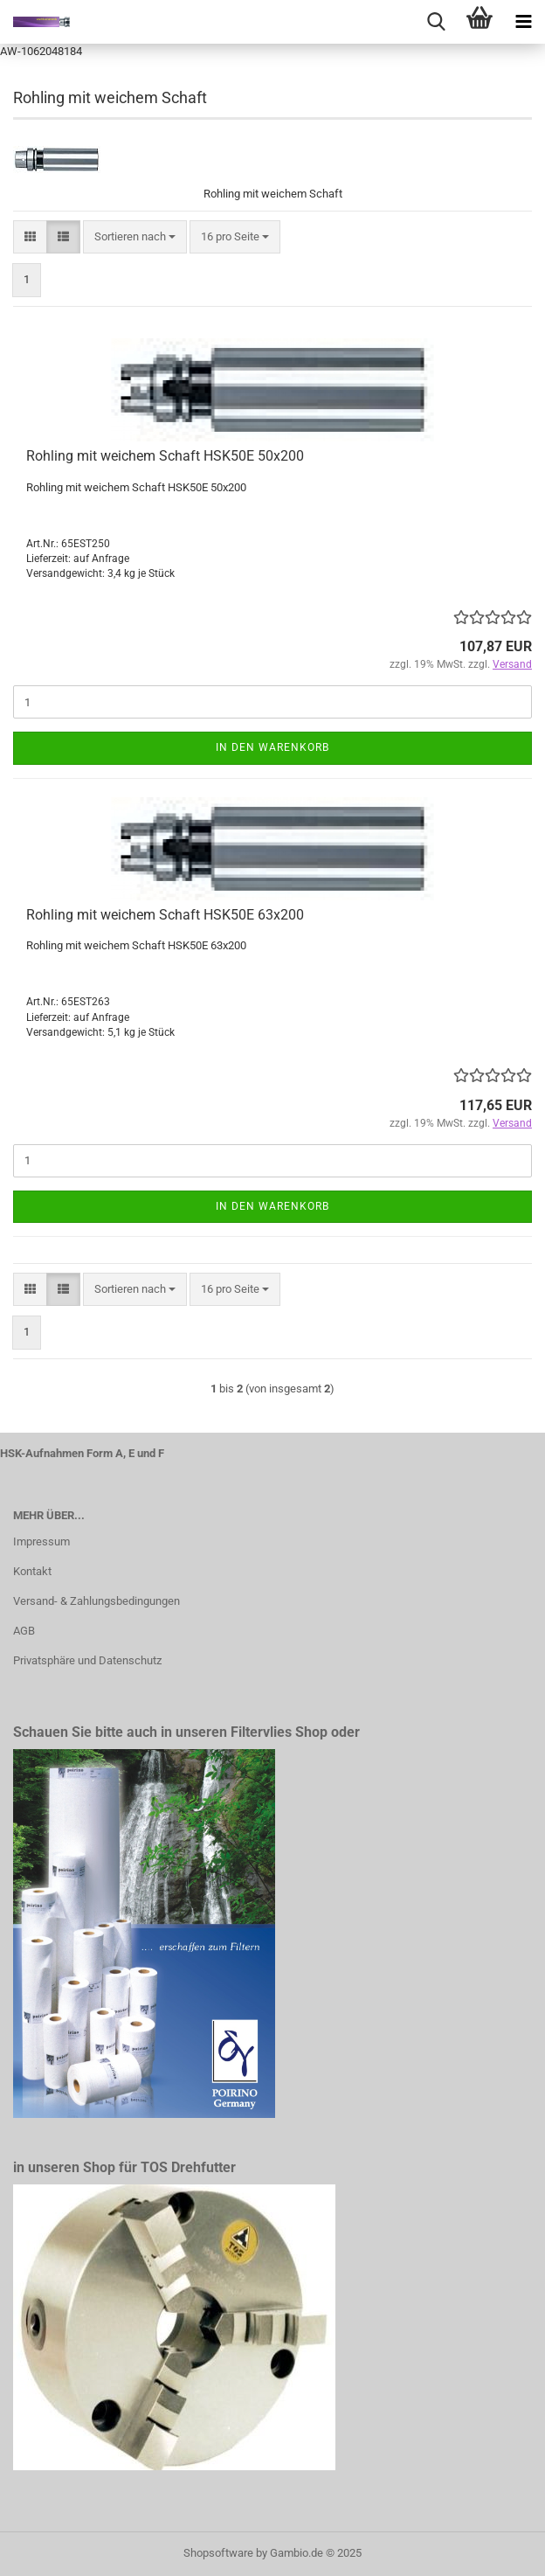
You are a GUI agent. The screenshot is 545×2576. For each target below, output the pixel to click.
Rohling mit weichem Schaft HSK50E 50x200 (165, 456)
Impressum (41, 1541)
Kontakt (32, 1571)
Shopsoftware (218, 2552)
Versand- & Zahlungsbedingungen (96, 1600)
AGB (24, 1630)
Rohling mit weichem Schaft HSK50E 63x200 (165, 914)
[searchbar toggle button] (436, 22)
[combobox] (135, 237)
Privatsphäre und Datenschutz (87, 1660)
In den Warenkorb (272, 747)
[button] (30, 237)
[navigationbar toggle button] (523, 22)
